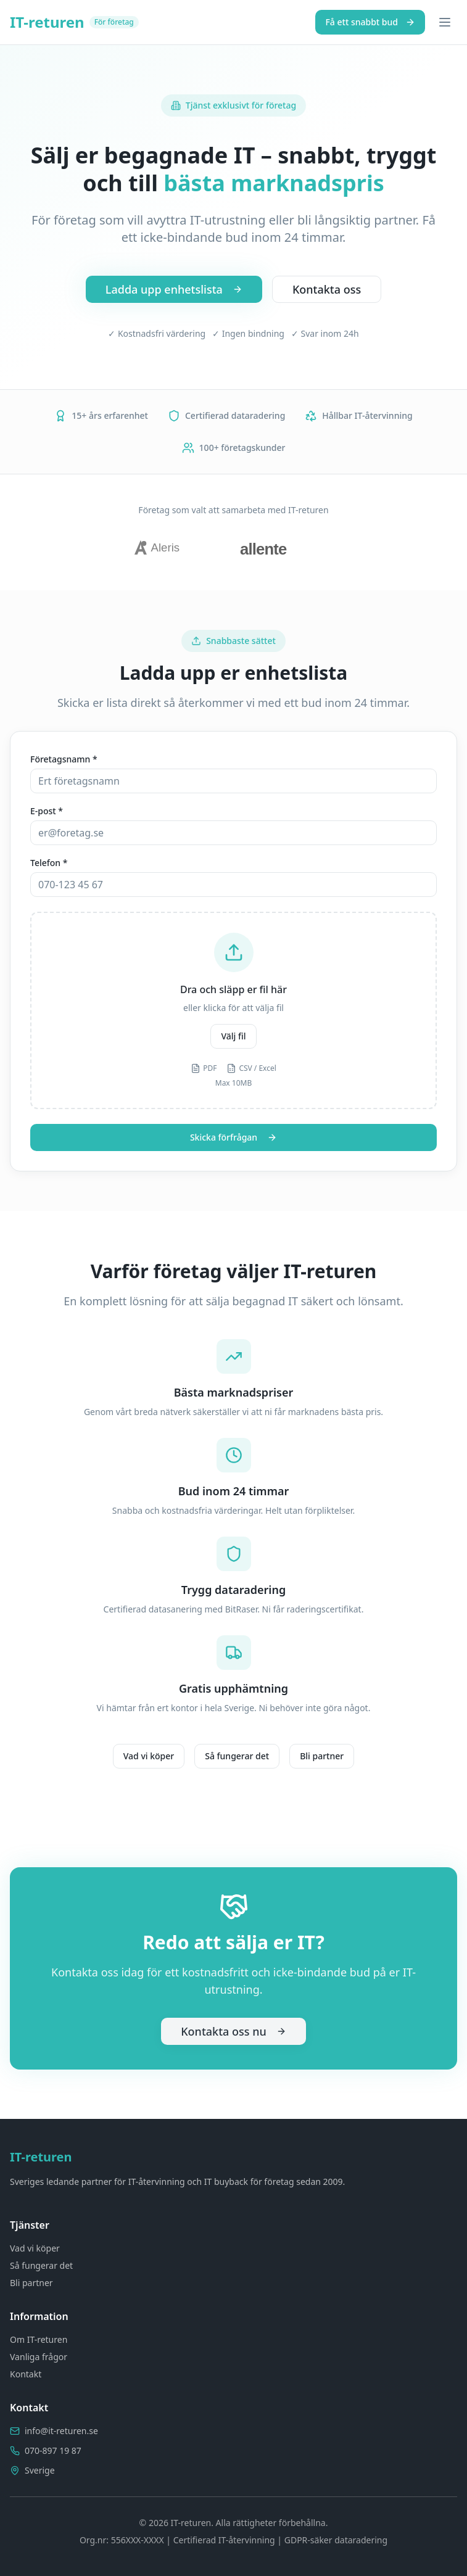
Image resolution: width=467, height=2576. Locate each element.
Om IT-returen (38, 2339)
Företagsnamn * (63, 759)
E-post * (46, 811)
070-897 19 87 (53, 2450)
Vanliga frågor (38, 2357)
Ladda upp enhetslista (173, 289)
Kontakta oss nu (233, 2031)
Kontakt (25, 2374)
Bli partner (322, 1756)
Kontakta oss (326, 289)
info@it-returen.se (61, 2431)
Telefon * (48, 863)
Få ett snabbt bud (370, 22)
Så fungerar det (237, 1756)
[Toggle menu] (444, 22)
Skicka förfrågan (233, 1137)
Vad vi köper (148, 1756)
